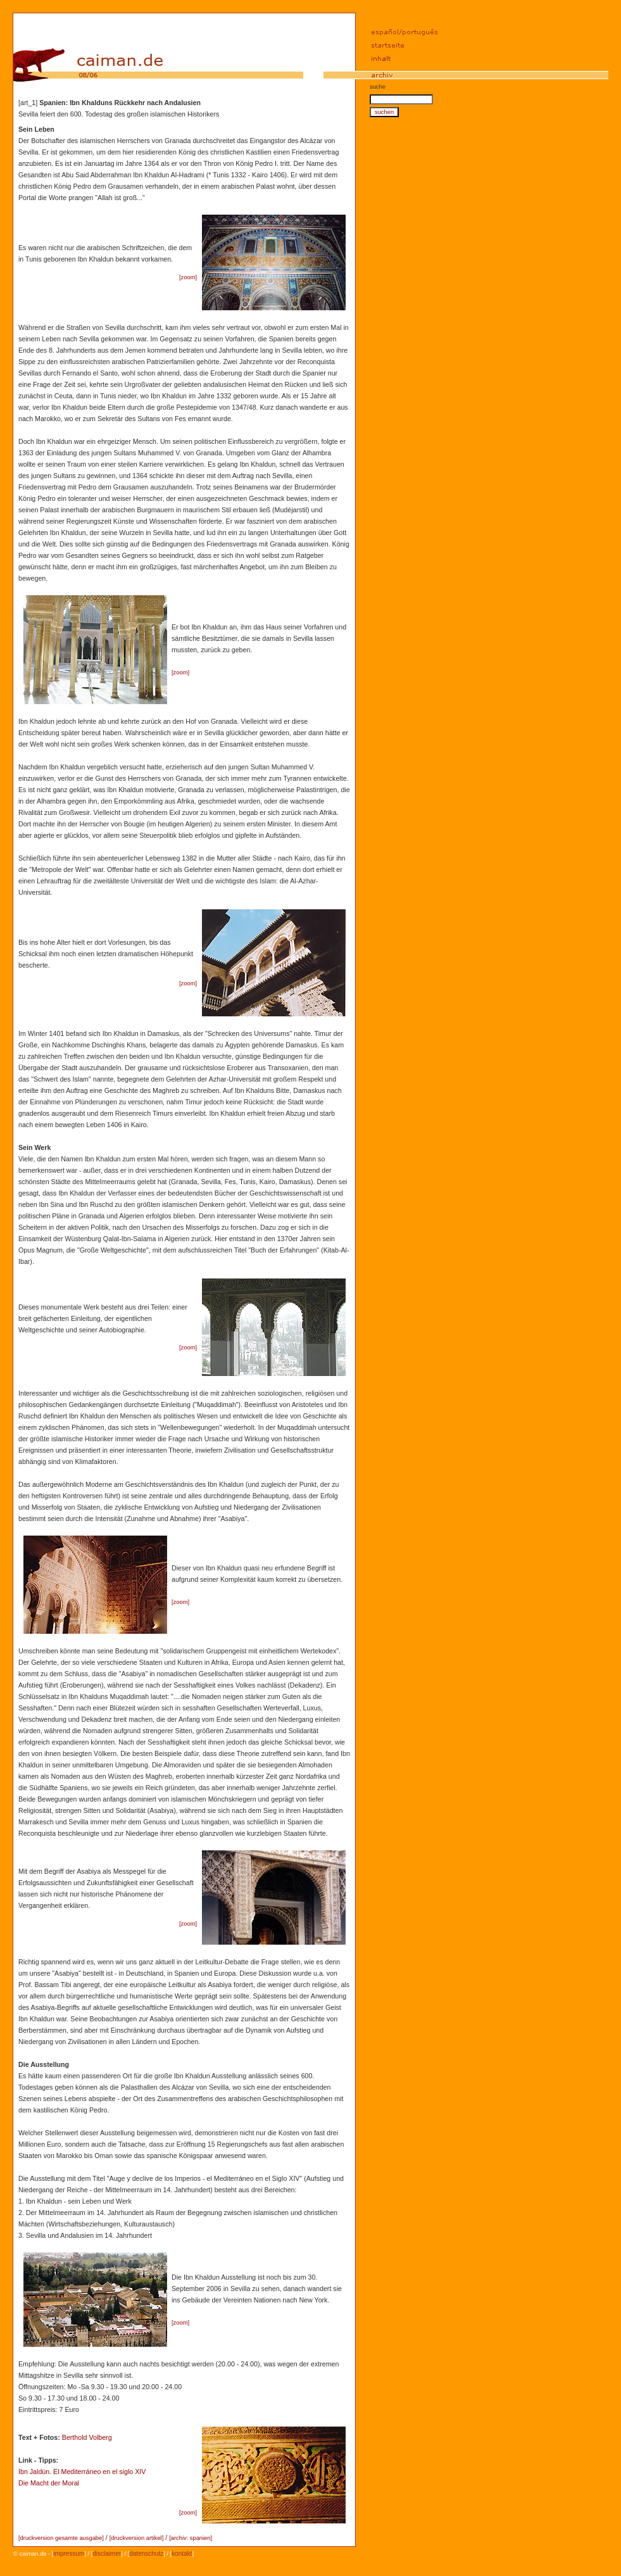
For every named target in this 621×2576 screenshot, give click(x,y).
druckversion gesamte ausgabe (61, 2538)
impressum (68, 2553)
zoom (188, 277)
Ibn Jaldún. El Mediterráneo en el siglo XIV (82, 2471)
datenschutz (146, 2553)
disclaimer (106, 2553)
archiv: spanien (191, 2538)
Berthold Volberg (87, 2437)
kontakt (182, 2553)
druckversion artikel (136, 2538)
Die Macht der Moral (48, 2483)
